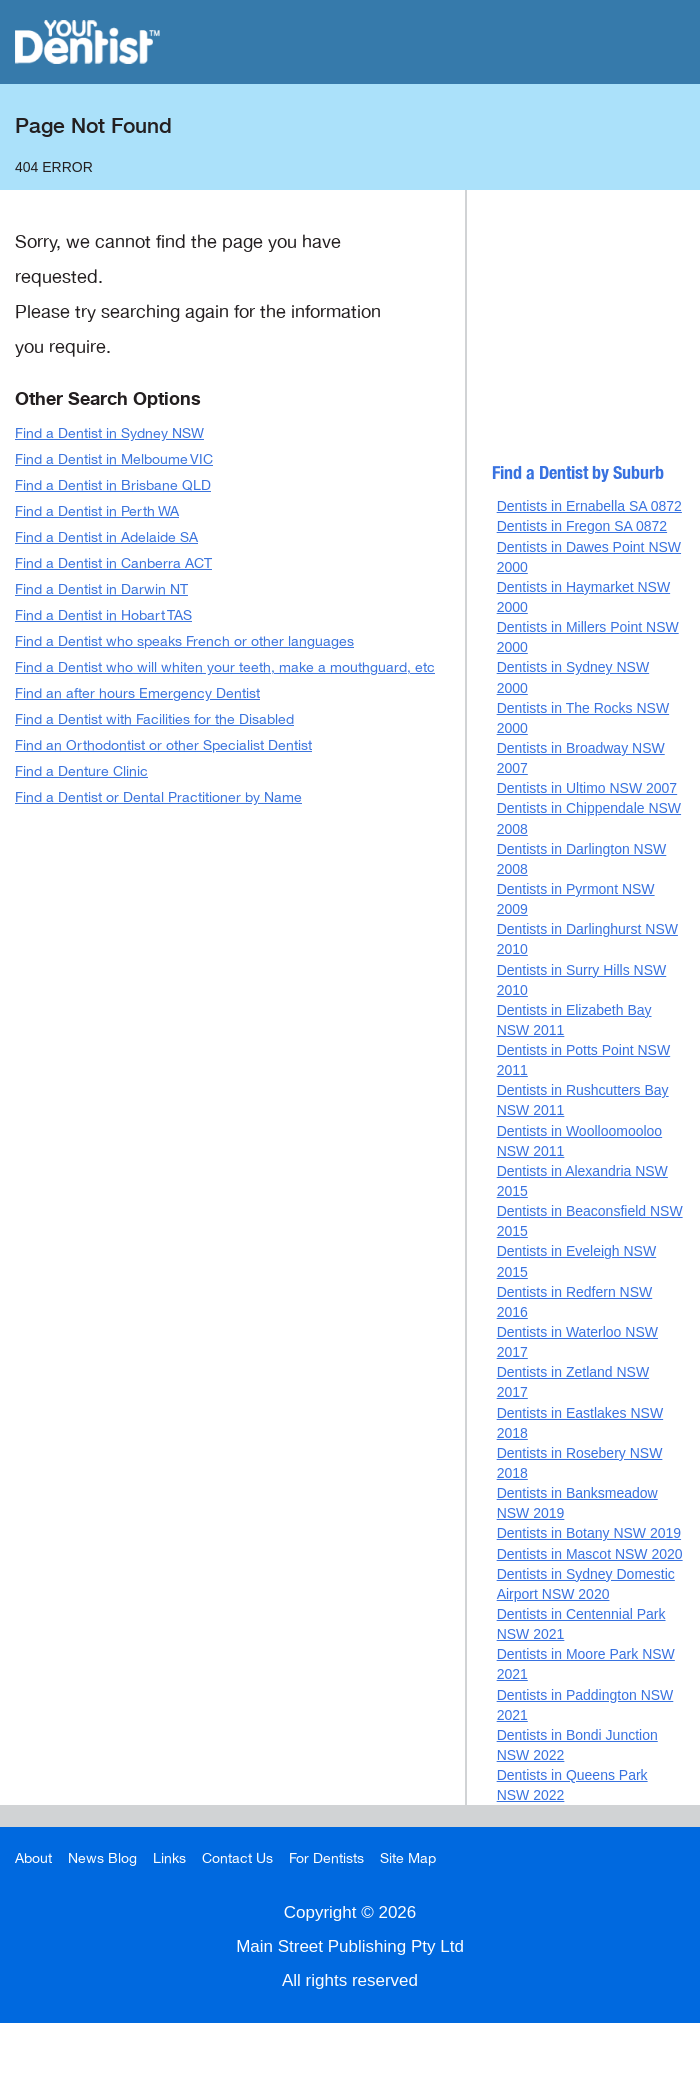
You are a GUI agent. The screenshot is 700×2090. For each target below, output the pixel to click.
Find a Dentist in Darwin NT (101, 589)
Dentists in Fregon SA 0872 (582, 526)
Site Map (408, 1858)
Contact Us (237, 1858)
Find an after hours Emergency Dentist (137, 693)
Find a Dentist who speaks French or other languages (184, 641)
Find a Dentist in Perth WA (97, 511)
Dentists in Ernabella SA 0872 (589, 506)
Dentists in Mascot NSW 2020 (590, 1554)
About (33, 1858)
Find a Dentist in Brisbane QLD (113, 485)
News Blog (102, 1858)
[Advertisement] (591, 335)
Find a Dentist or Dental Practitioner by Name (158, 797)
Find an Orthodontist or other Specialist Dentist (163, 745)
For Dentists (326, 1858)
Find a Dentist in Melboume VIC (114, 459)
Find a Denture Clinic (81, 771)
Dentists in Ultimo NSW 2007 (587, 788)
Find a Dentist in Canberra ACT (113, 563)
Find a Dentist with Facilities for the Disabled (154, 719)
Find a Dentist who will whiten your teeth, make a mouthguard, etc (225, 667)
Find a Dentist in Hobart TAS (103, 615)
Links (169, 1858)
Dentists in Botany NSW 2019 (589, 1533)
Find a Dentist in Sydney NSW (109, 433)
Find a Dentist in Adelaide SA (106, 537)
